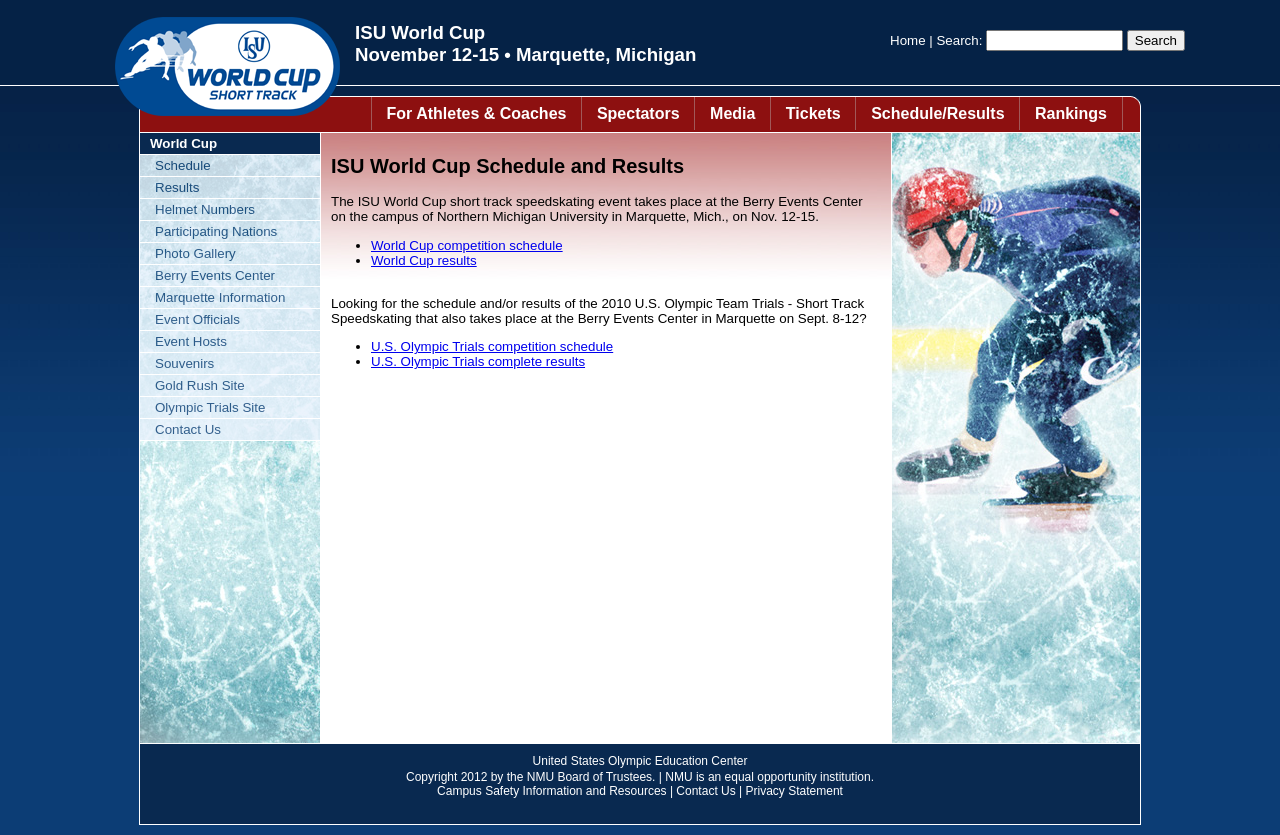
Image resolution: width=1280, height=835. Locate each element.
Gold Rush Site (200, 385)
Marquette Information (220, 297)
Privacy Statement (794, 791)
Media (732, 113)
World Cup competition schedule (467, 245)
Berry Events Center (215, 275)
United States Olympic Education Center (640, 761)
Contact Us (188, 429)
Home (908, 40)
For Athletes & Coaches (477, 113)
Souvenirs (184, 363)
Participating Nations (216, 231)
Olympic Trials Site (210, 407)
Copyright (431, 777)
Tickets (813, 113)
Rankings (1071, 113)
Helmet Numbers (205, 209)
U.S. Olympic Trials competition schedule (492, 346)
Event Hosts (191, 341)
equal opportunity (771, 777)
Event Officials (197, 319)
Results (177, 187)
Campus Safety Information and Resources (551, 791)
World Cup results (424, 260)
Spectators (638, 113)
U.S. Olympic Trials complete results (478, 361)
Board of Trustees (604, 777)
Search (957, 40)
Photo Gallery (195, 253)
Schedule (183, 165)
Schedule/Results (937, 113)
